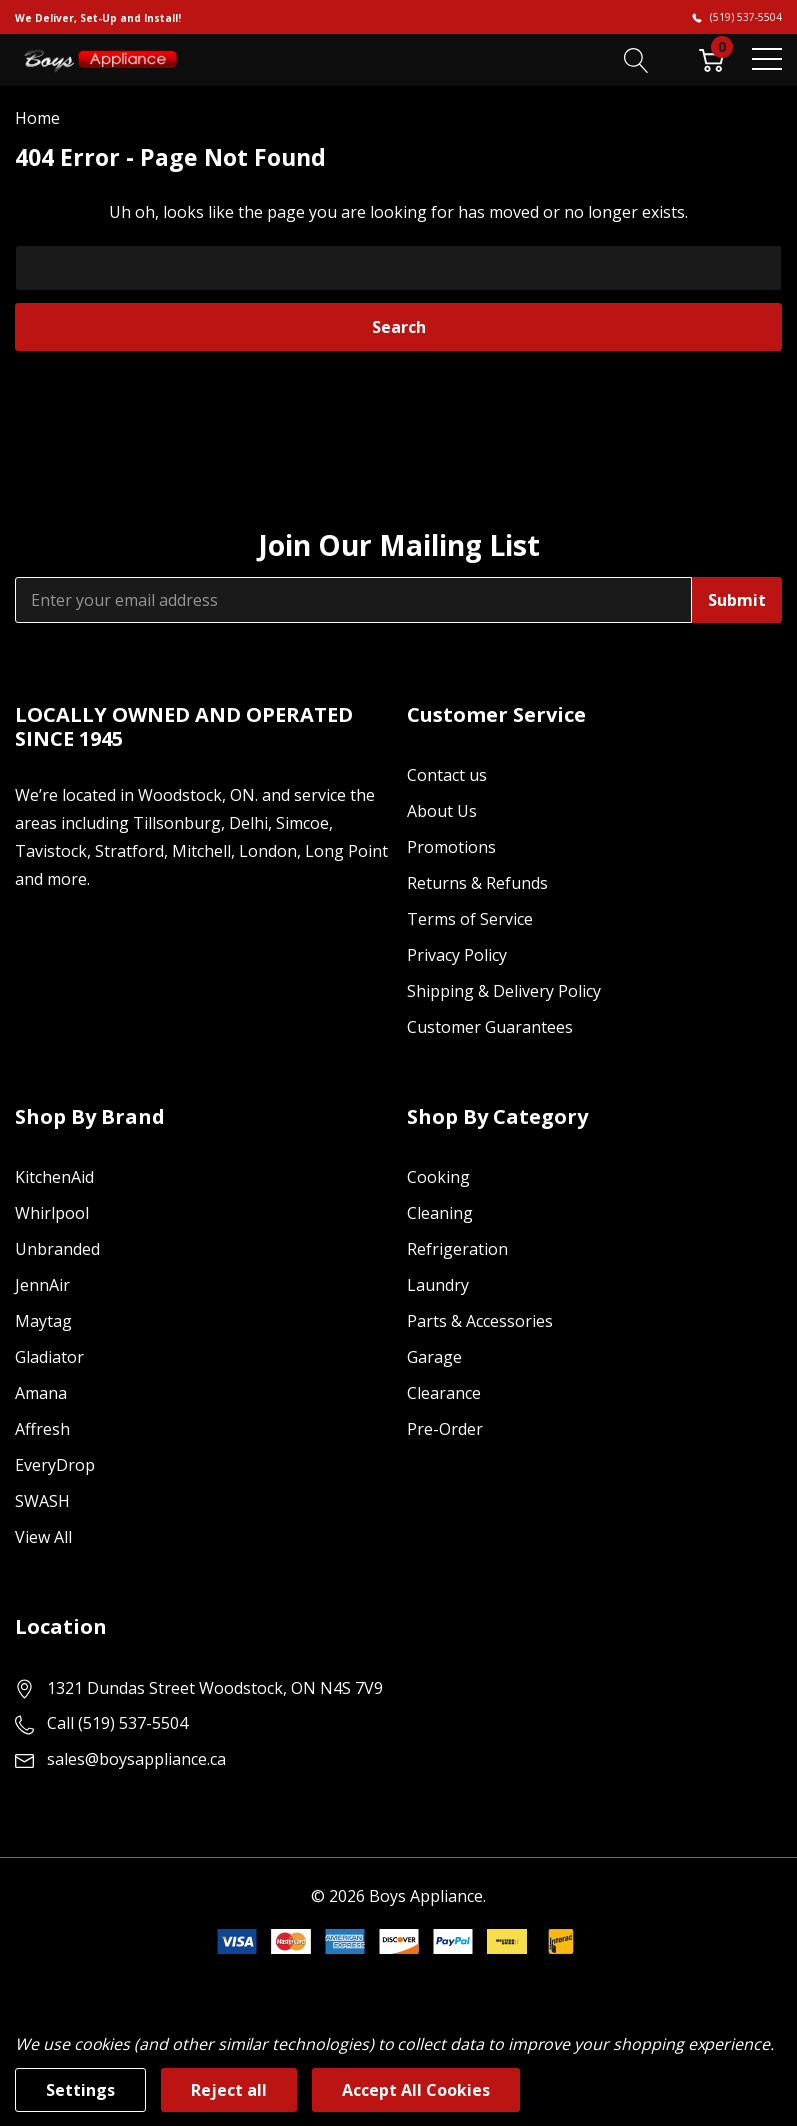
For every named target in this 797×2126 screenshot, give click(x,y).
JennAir (42, 1285)
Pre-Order (445, 1429)
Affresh (42, 1429)
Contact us (447, 775)
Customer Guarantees (490, 1027)
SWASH (42, 1501)
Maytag (43, 1321)
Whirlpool (52, 1213)
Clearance (444, 1393)
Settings (80, 2090)
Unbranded (57, 1249)
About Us (442, 811)
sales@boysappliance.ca (136, 1759)
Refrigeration (457, 1249)
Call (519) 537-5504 (117, 1723)
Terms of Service (470, 919)
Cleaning (440, 1213)
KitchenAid (54, 1177)
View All (43, 1537)
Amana (41, 1393)
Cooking (438, 1177)
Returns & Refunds (477, 883)
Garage (434, 1357)
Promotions (451, 847)
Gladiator (49, 1357)
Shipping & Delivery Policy (504, 991)
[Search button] (636, 59)
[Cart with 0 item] (711, 59)
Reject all (229, 2090)
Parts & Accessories (480, 1321)
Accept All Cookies (416, 2090)
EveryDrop (55, 1465)
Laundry (438, 1285)
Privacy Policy (457, 955)
